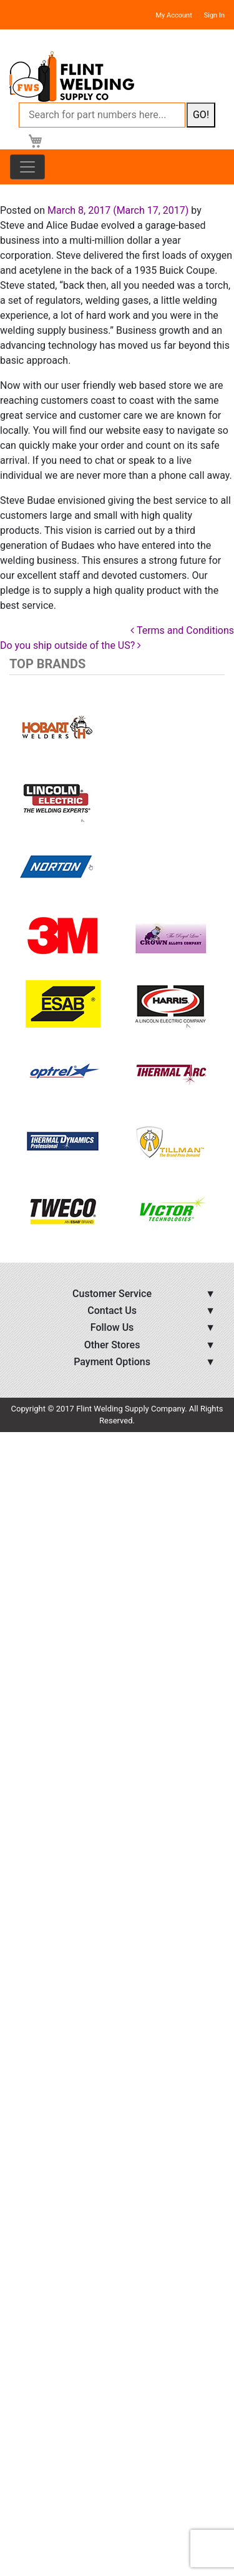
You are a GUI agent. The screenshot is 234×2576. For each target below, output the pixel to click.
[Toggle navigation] (27, 166)
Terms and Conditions (182, 630)
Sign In (214, 15)
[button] (25, 969)
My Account (174, 15)
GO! (201, 115)
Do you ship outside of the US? (70, 645)
